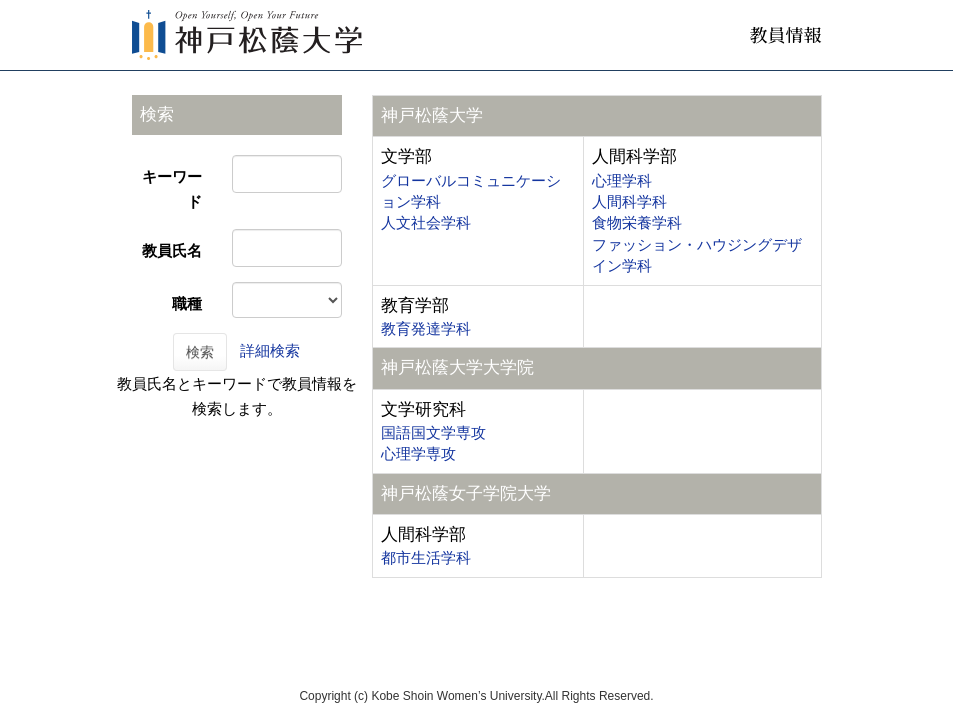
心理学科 (622, 180)
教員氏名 (172, 250)
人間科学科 (629, 201)
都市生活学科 (426, 557)
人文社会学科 (426, 222)
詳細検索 (270, 350)
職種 (187, 303)
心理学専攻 (418, 453)
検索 (200, 352)
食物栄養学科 (637, 222)
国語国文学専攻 (433, 432)
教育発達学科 (426, 328)
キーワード (172, 189)
